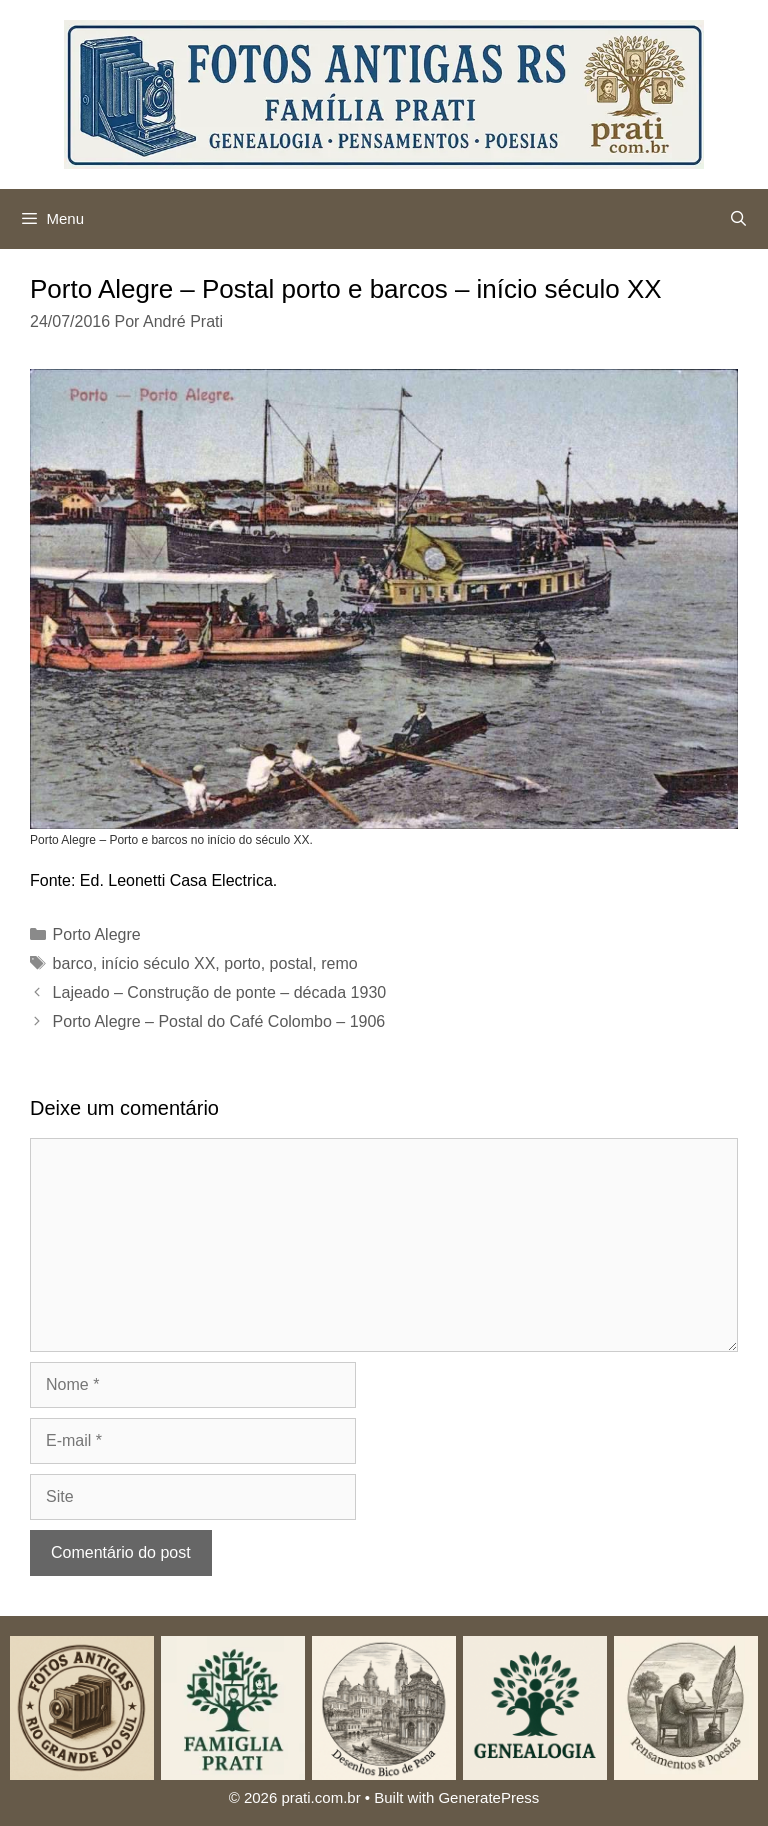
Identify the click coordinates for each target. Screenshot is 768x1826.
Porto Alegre (97, 934)
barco (73, 963)
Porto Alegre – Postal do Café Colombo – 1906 (219, 1021)
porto (242, 963)
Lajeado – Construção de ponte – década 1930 (220, 992)
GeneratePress (488, 1797)
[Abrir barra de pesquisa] (738, 219)
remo (339, 963)
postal (291, 963)
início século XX (159, 963)
